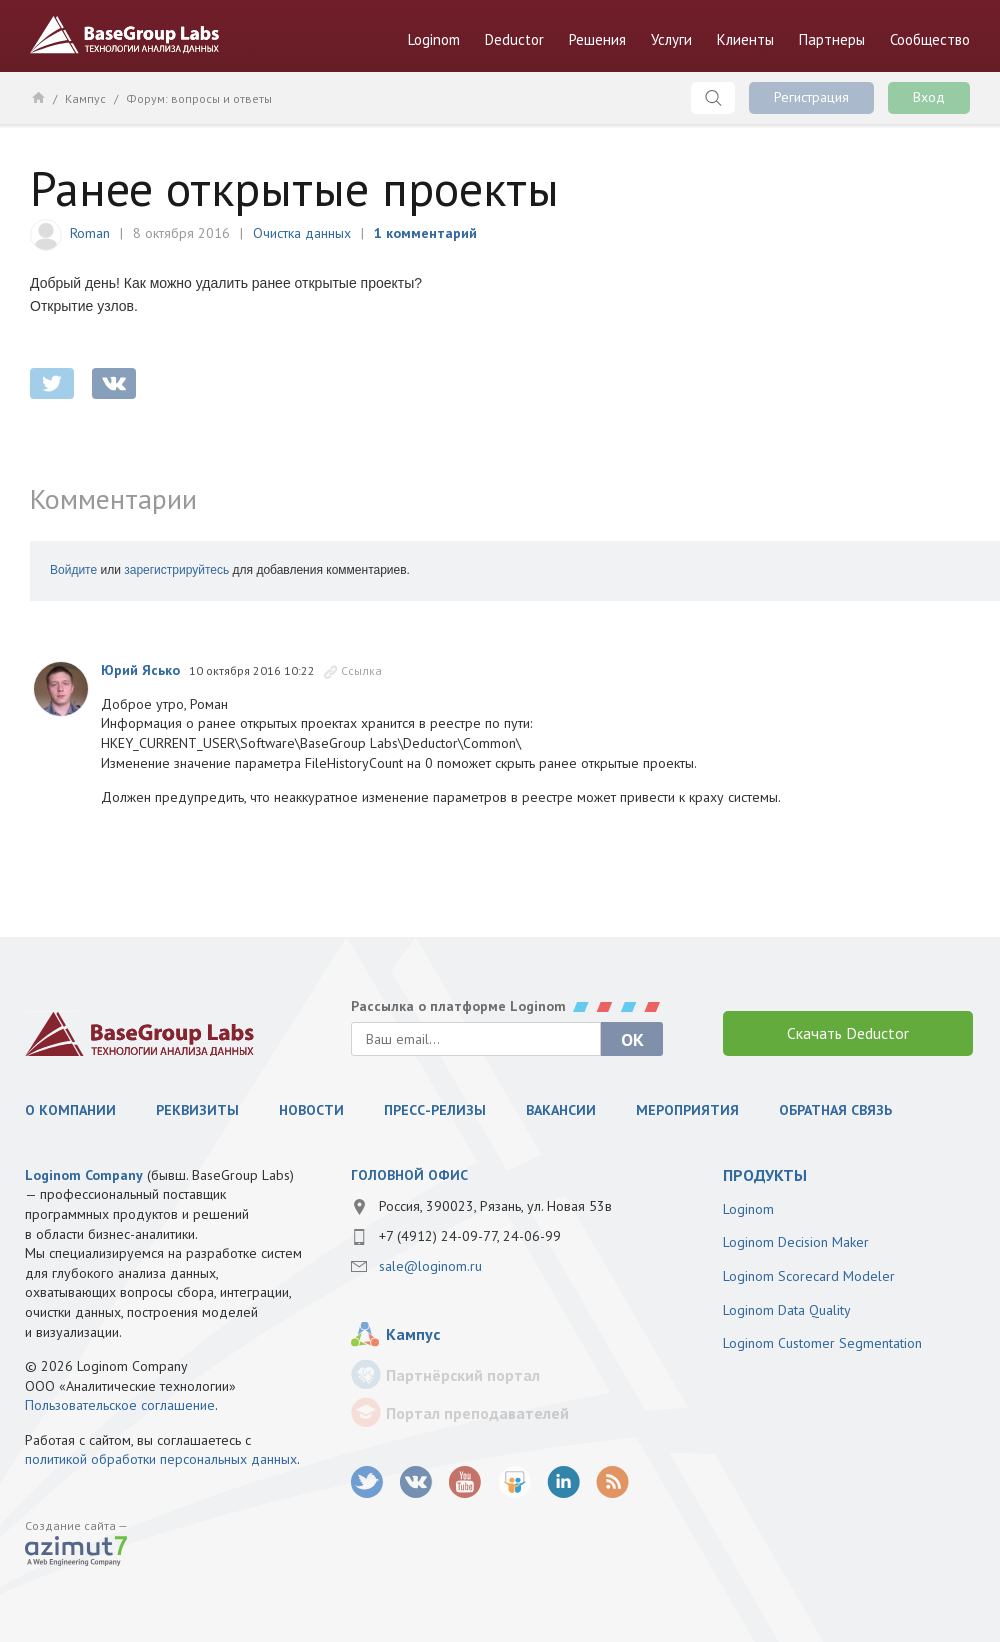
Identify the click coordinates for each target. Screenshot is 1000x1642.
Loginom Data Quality (787, 1310)
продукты (765, 1175)
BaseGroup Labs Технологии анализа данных (125, 35)
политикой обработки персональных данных (161, 1459)
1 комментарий (425, 233)
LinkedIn (563, 1482)
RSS (612, 1482)
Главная (37, 97)
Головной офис (409, 1175)
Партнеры (832, 39)
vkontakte (114, 383)
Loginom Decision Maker (796, 1242)
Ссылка (361, 670)
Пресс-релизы (435, 1110)
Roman (90, 233)
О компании (70, 1110)
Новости (311, 1110)
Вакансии (561, 1110)
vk (416, 1482)
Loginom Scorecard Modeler (809, 1276)
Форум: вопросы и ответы (199, 98)
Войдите (73, 570)
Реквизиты (197, 1110)
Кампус (85, 98)
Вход (929, 97)
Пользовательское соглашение (120, 1405)
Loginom (434, 39)
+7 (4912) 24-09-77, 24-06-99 (470, 1236)
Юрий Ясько (140, 670)
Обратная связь (835, 1110)
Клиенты (745, 39)
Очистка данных (302, 233)
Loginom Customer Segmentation (822, 1343)
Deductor (514, 39)
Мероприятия (687, 1110)
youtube (465, 1482)
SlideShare (514, 1482)
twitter (52, 383)
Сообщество (930, 39)
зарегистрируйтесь (176, 570)
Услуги (671, 39)
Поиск (713, 98)
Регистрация (811, 97)
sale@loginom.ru (430, 1266)
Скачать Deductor (848, 1033)
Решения (597, 39)
